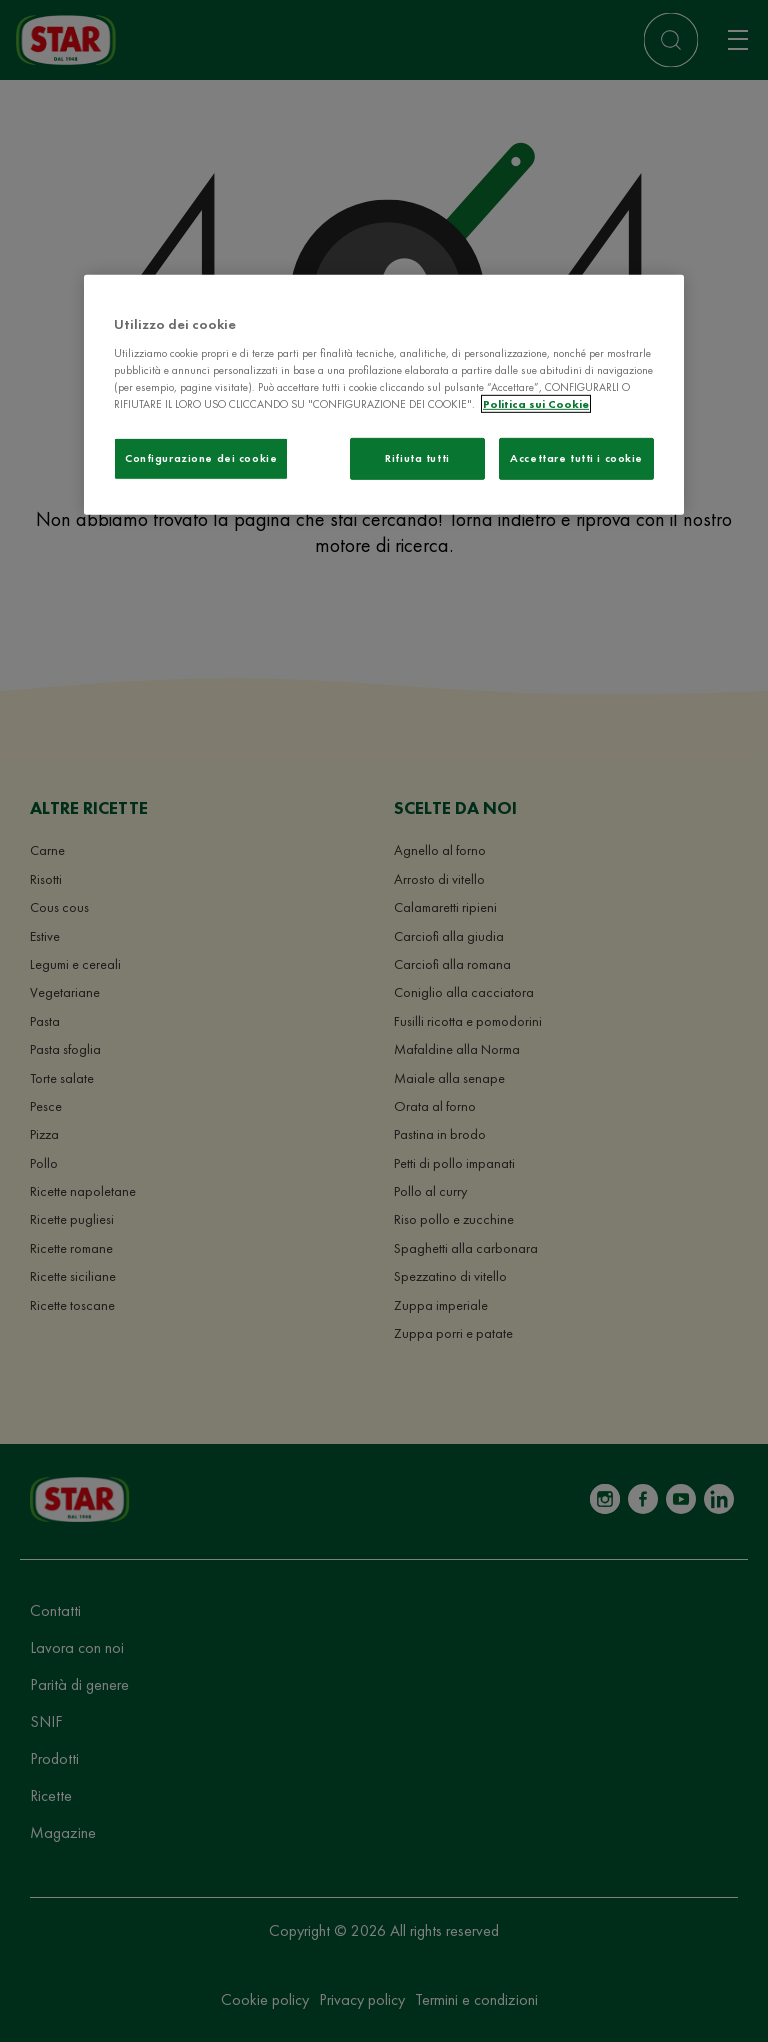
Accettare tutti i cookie (576, 458)
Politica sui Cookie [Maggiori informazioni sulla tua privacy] (536, 404)
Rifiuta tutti (417, 458)
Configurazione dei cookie (201, 458)
